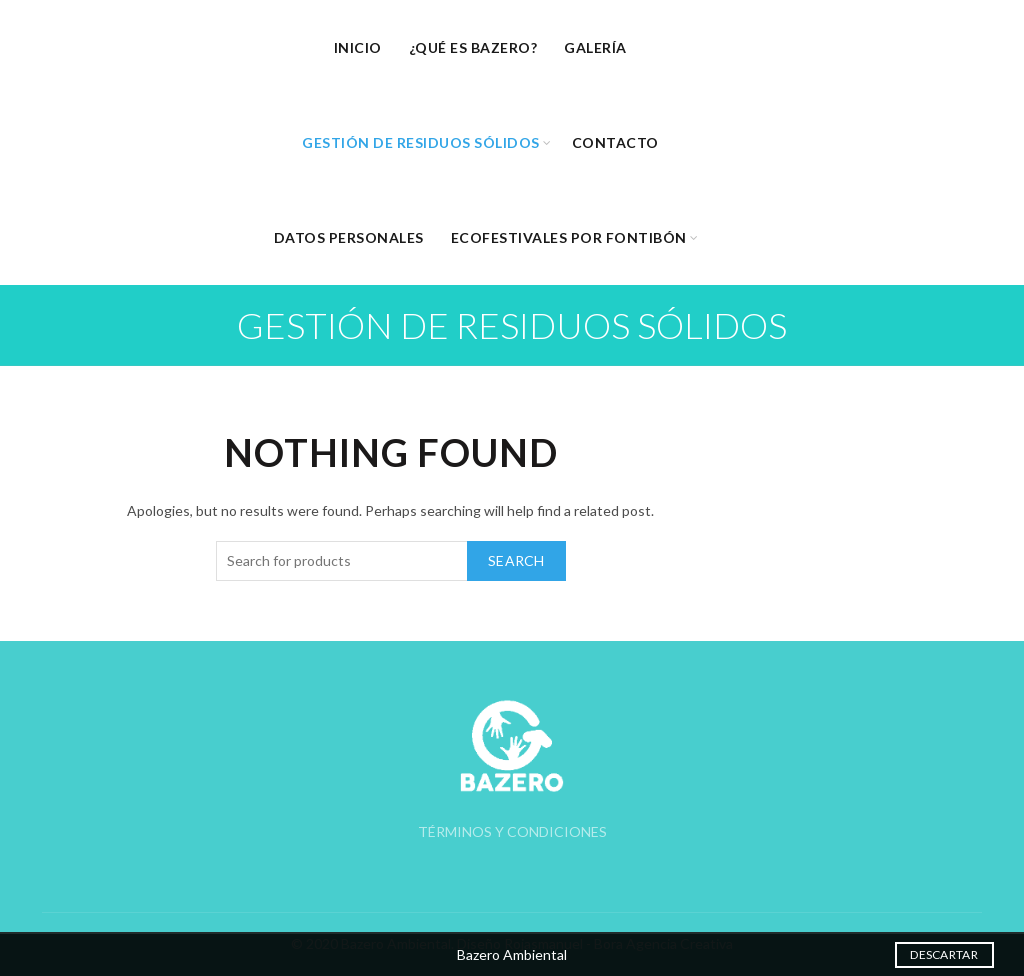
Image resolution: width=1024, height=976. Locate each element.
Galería (595, 47)
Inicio (358, 47)
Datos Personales (349, 237)
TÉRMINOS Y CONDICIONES (512, 831)
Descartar (944, 954)
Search (516, 560)
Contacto (615, 142)
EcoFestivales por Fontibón (569, 237)
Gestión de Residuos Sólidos (421, 142)
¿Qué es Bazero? (473, 47)
